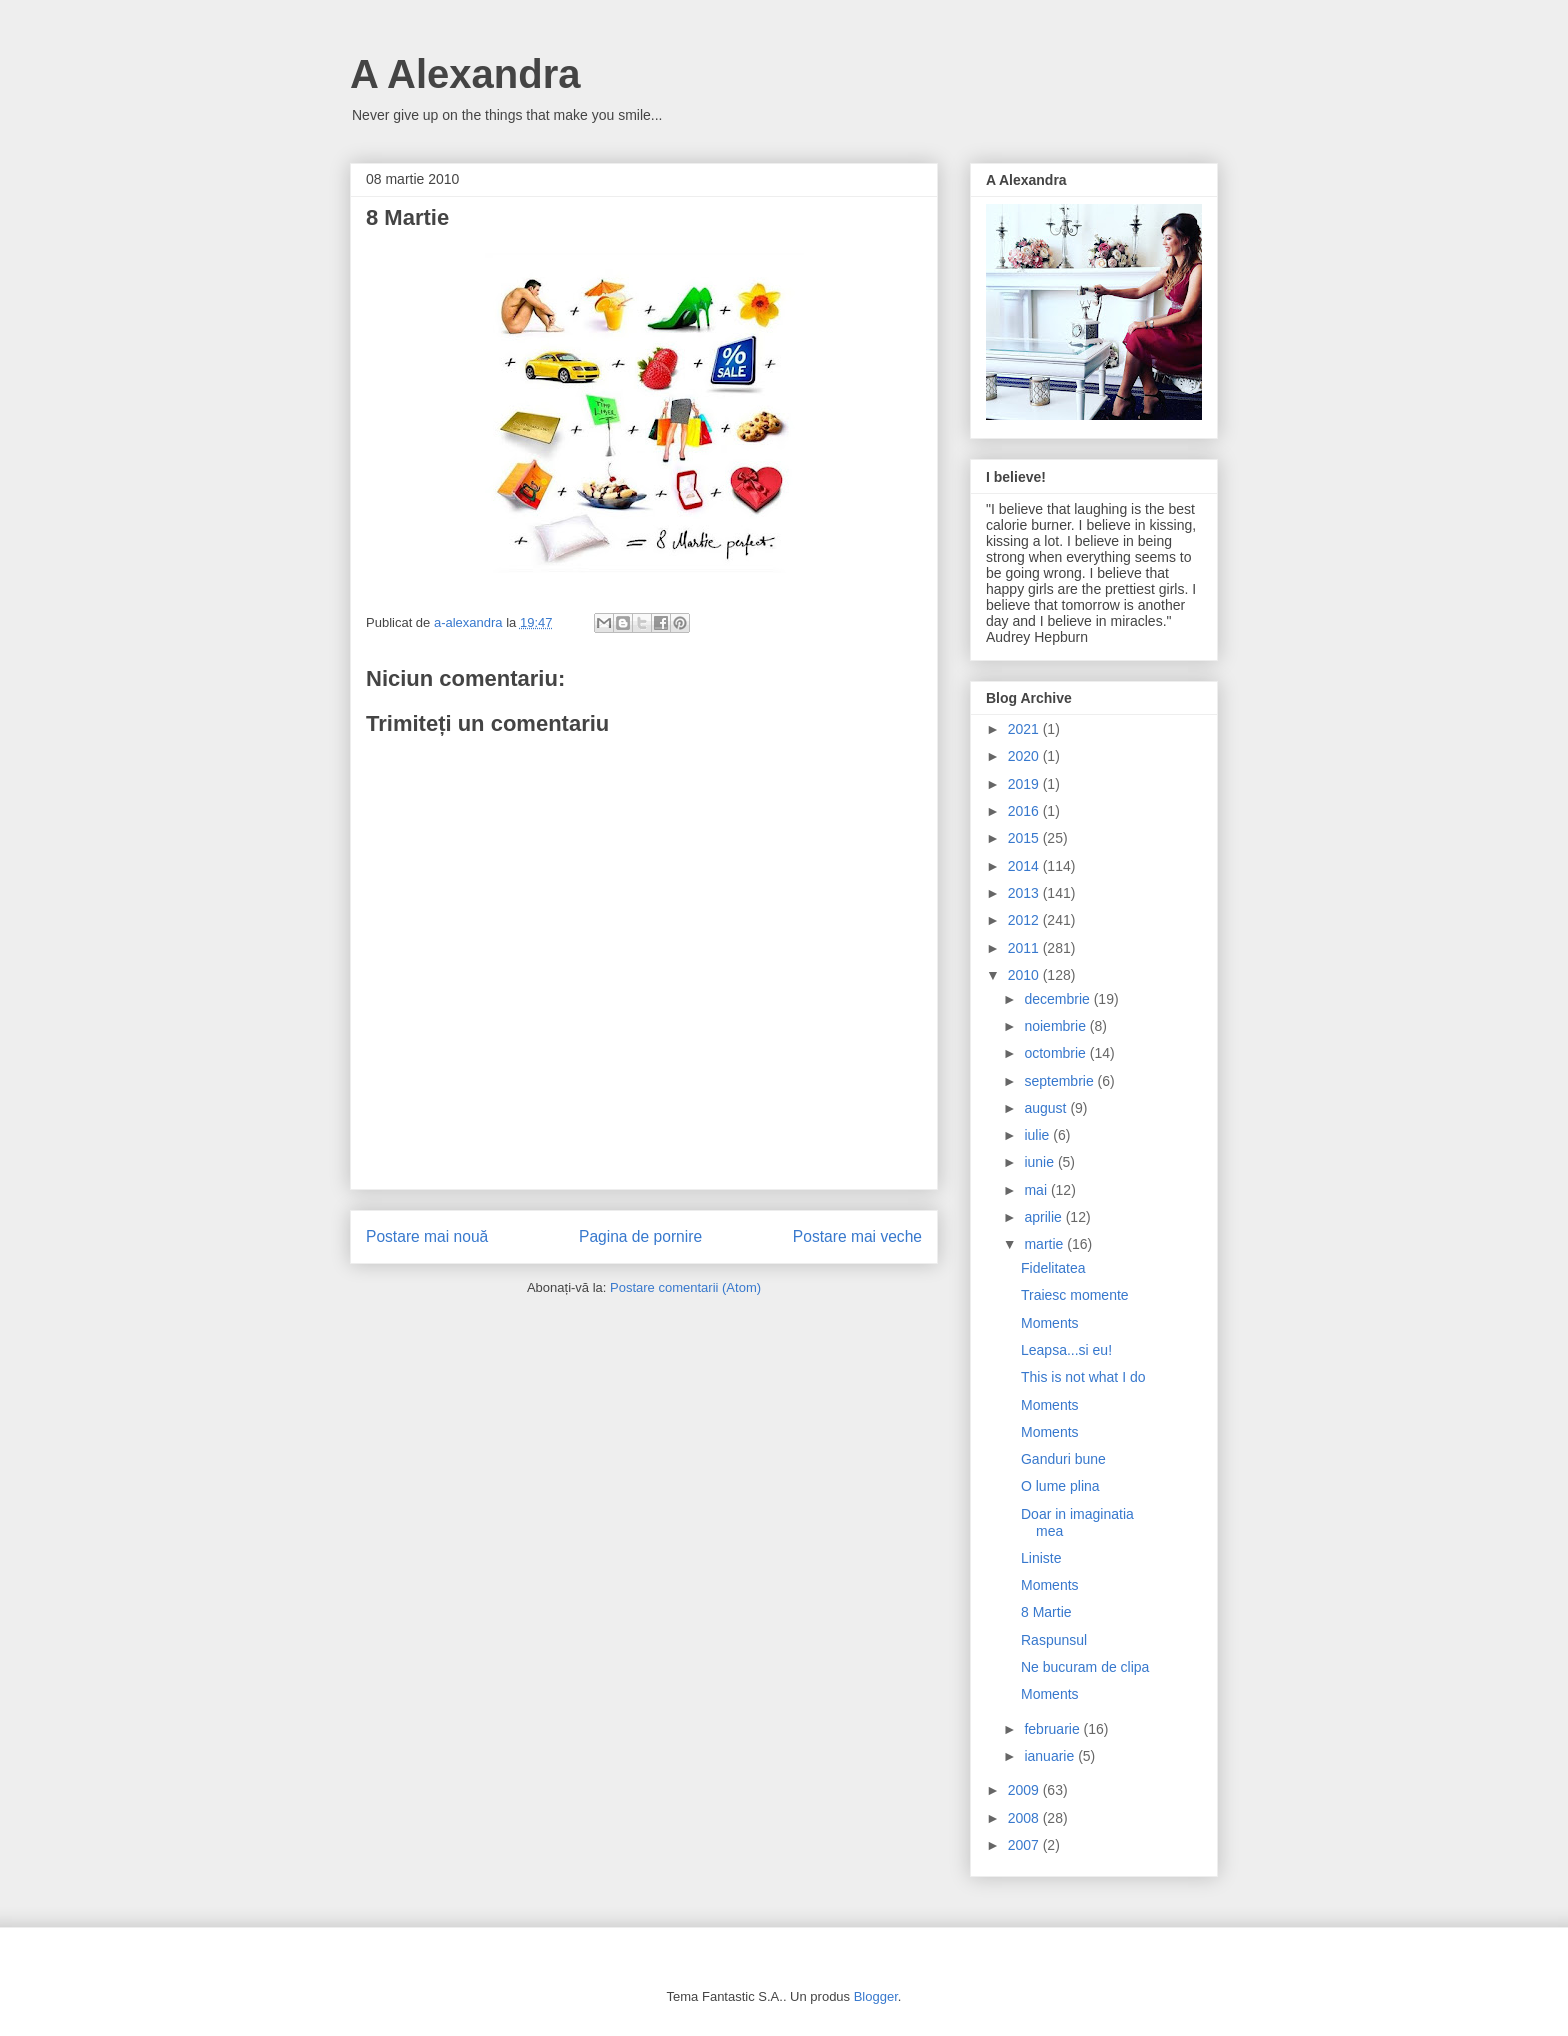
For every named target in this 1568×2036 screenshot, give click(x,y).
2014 (1025, 866)
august (1047, 1108)
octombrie (1056, 1053)
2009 (1025, 1790)
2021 (1025, 729)
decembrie (1058, 999)
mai (1037, 1190)
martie (1045, 1244)
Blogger (876, 1996)
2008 (1025, 1818)
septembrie (1060, 1081)
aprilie (1044, 1217)
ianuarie (1051, 1756)
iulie (1038, 1135)
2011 (1025, 948)
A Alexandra (465, 74)
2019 (1025, 784)
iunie (1040, 1162)
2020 (1025, 756)
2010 (1025, 975)
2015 (1025, 838)
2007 (1025, 1845)
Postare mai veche (857, 1236)
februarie (1053, 1729)
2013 (1025, 893)
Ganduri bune (1063, 1459)
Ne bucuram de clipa (1085, 1667)
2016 (1025, 811)
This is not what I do (1083, 1377)
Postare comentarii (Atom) (685, 1287)
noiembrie (1056, 1026)
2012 (1025, 920)
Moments (1050, 1323)
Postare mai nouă (427, 1236)
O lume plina (1060, 1486)
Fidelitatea (1053, 1268)
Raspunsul (1054, 1640)
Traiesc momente (1075, 1295)
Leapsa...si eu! (1066, 1350)
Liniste (1041, 1558)
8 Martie (1046, 1612)
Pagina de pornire (640, 1236)
